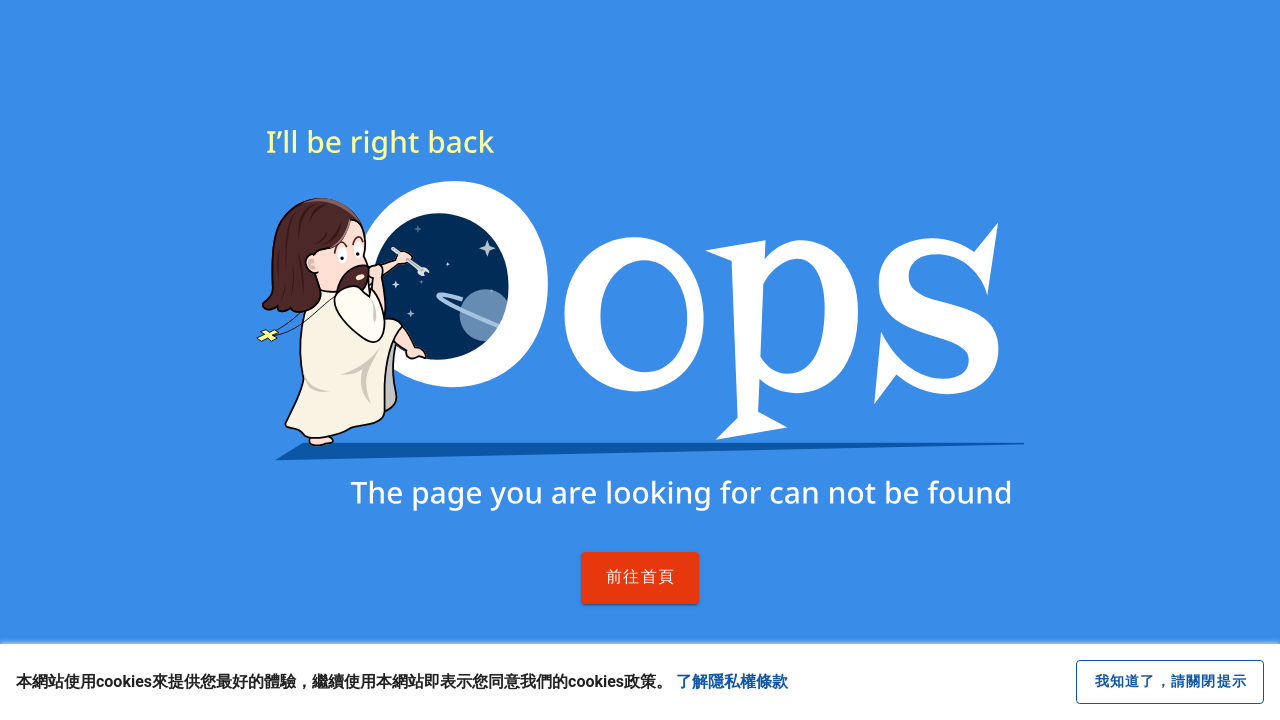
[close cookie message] (1170, 682)
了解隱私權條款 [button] (732, 681)
